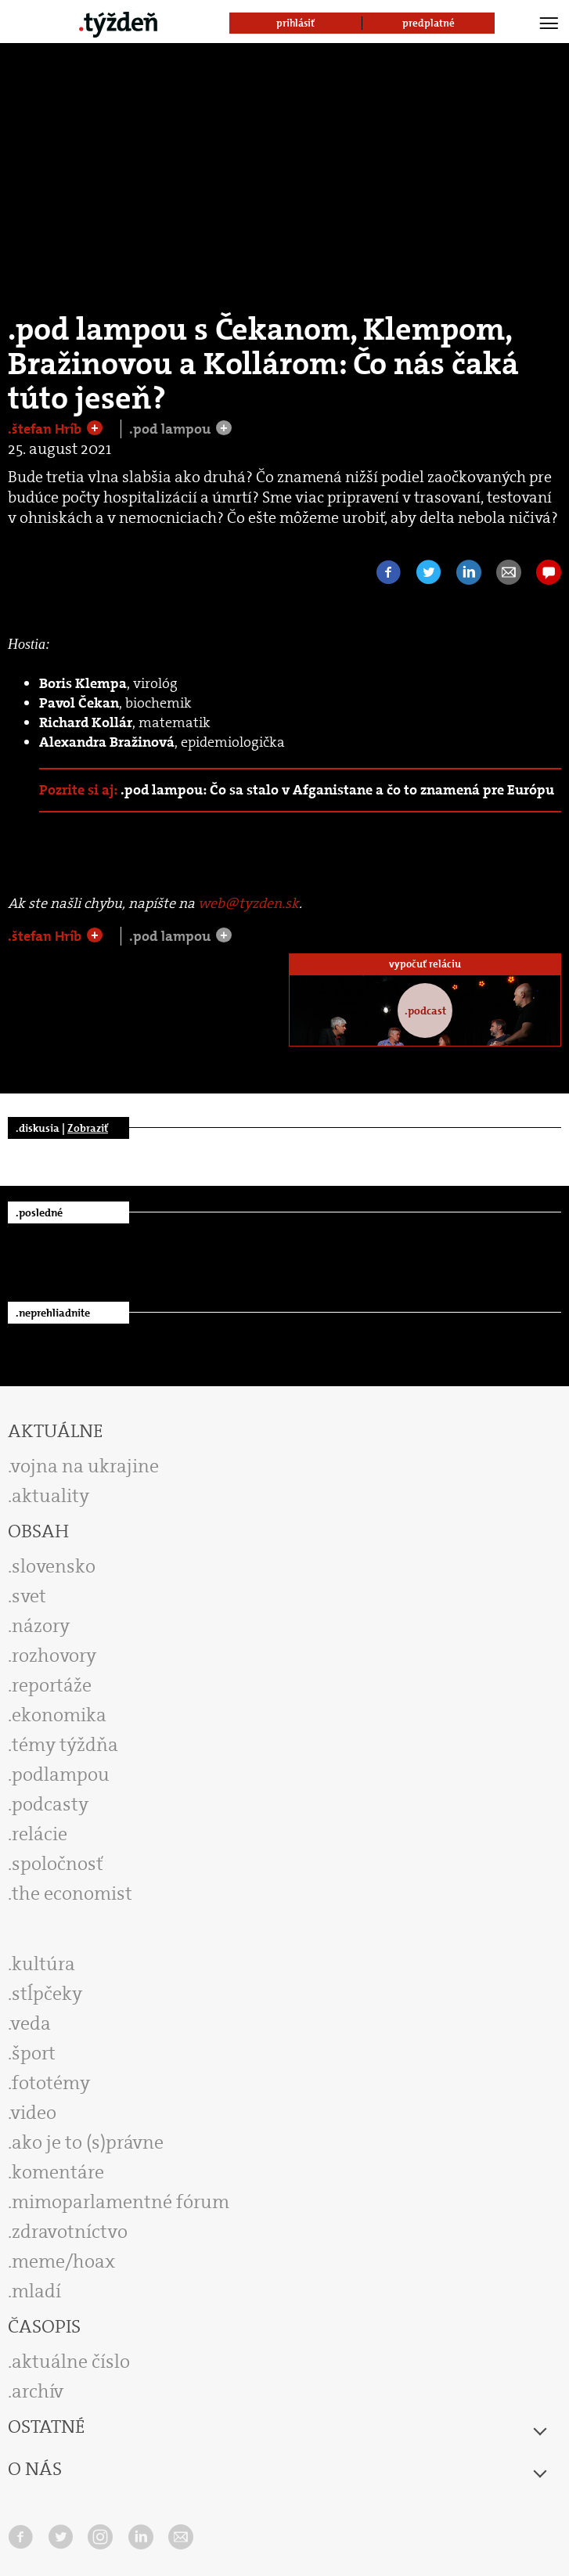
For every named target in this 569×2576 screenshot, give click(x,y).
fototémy (51, 2082)
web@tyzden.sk (248, 903)
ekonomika (59, 1715)
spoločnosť (57, 1863)
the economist (72, 1893)
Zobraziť (87, 1128)
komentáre (58, 2172)
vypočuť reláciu (425, 964)
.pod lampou (171, 429)
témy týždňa (65, 1744)
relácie (39, 1833)
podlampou (61, 1774)
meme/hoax (63, 2261)
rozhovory (54, 1655)
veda (31, 2023)
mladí (36, 2291)
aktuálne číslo (71, 2361)
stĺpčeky (47, 1993)
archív (37, 2391)
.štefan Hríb (46, 429)
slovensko (53, 1566)
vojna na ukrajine (85, 1466)
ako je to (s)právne (88, 2142)
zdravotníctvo (70, 2231)
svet (29, 1596)
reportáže (52, 1685)
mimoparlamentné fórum (120, 2201)
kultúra (43, 1963)
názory (41, 1625)
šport (34, 2053)
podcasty (50, 1804)
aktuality (50, 1495)
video (33, 2112)
